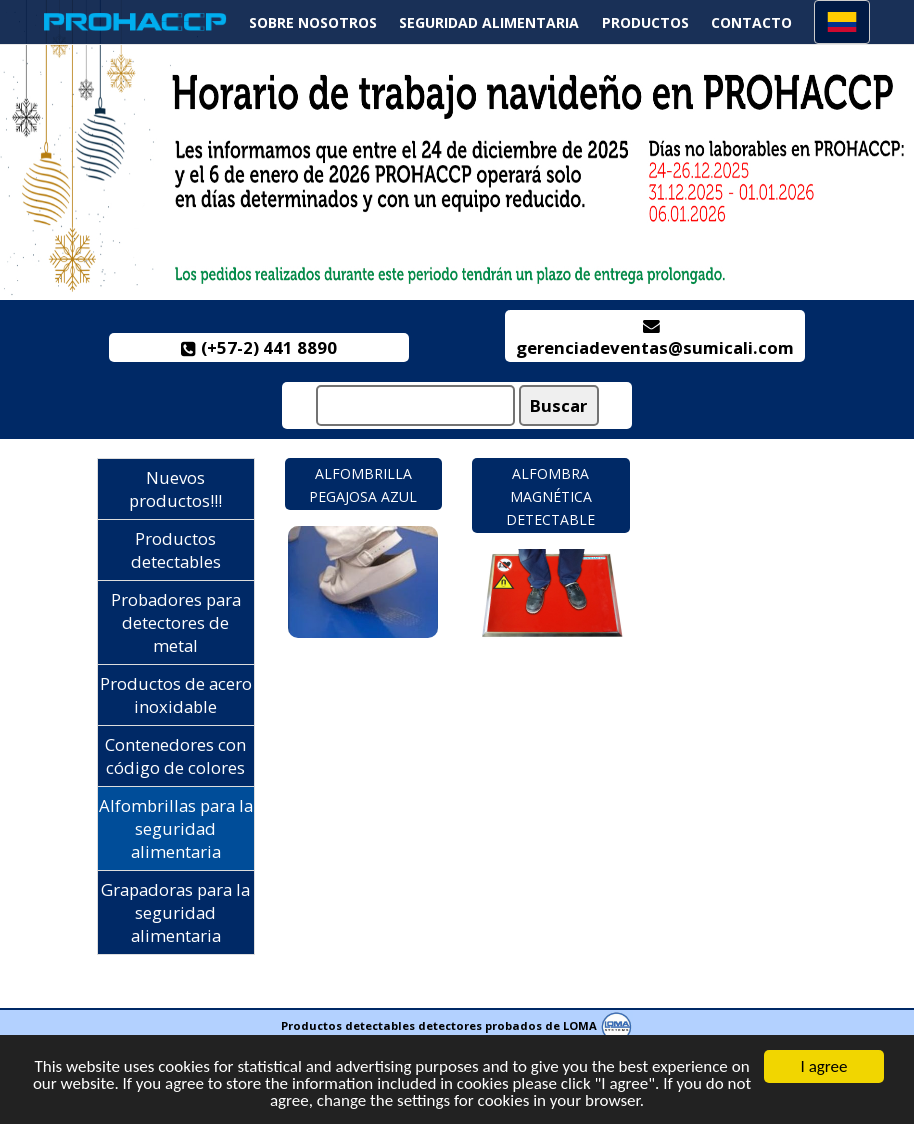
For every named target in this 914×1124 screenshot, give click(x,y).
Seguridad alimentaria (489, 22)
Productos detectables (176, 550)
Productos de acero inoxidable (176, 695)
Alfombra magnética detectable (550, 496)
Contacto (751, 22)
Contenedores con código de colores (175, 756)
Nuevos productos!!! (175, 489)
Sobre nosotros (313, 22)
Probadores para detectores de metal (176, 622)
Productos (645, 22)
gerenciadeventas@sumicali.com (655, 338)
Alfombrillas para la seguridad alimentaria (176, 828)
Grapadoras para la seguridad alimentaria (175, 912)
